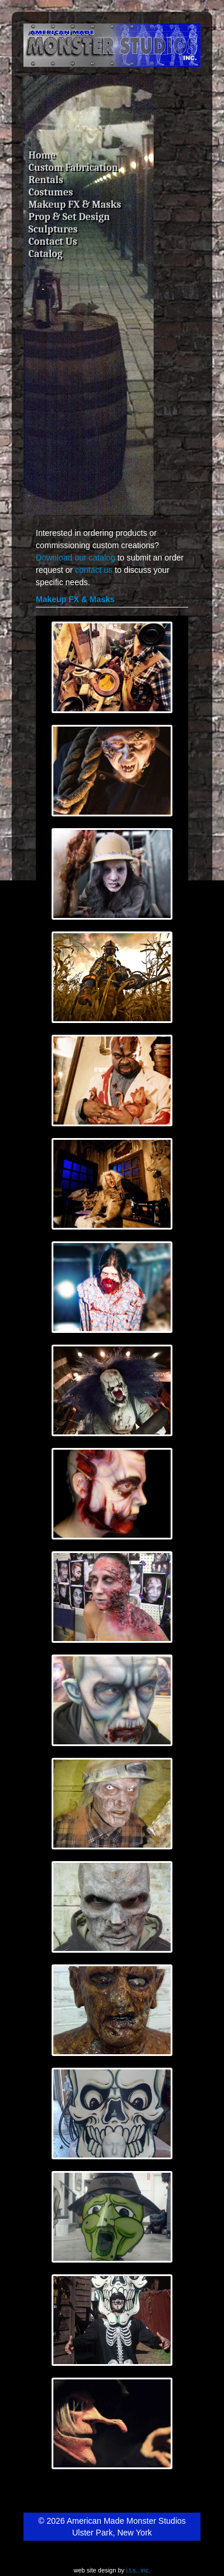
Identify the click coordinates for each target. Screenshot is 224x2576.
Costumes (51, 192)
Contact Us (53, 241)
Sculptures (53, 229)
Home (42, 155)
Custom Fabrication (73, 167)
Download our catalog (75, 557)
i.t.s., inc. (138, 2570)
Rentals (46, 179)
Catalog (46, 253)
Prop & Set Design (69, 216)
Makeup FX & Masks (75, 204)
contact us (94, 570)
